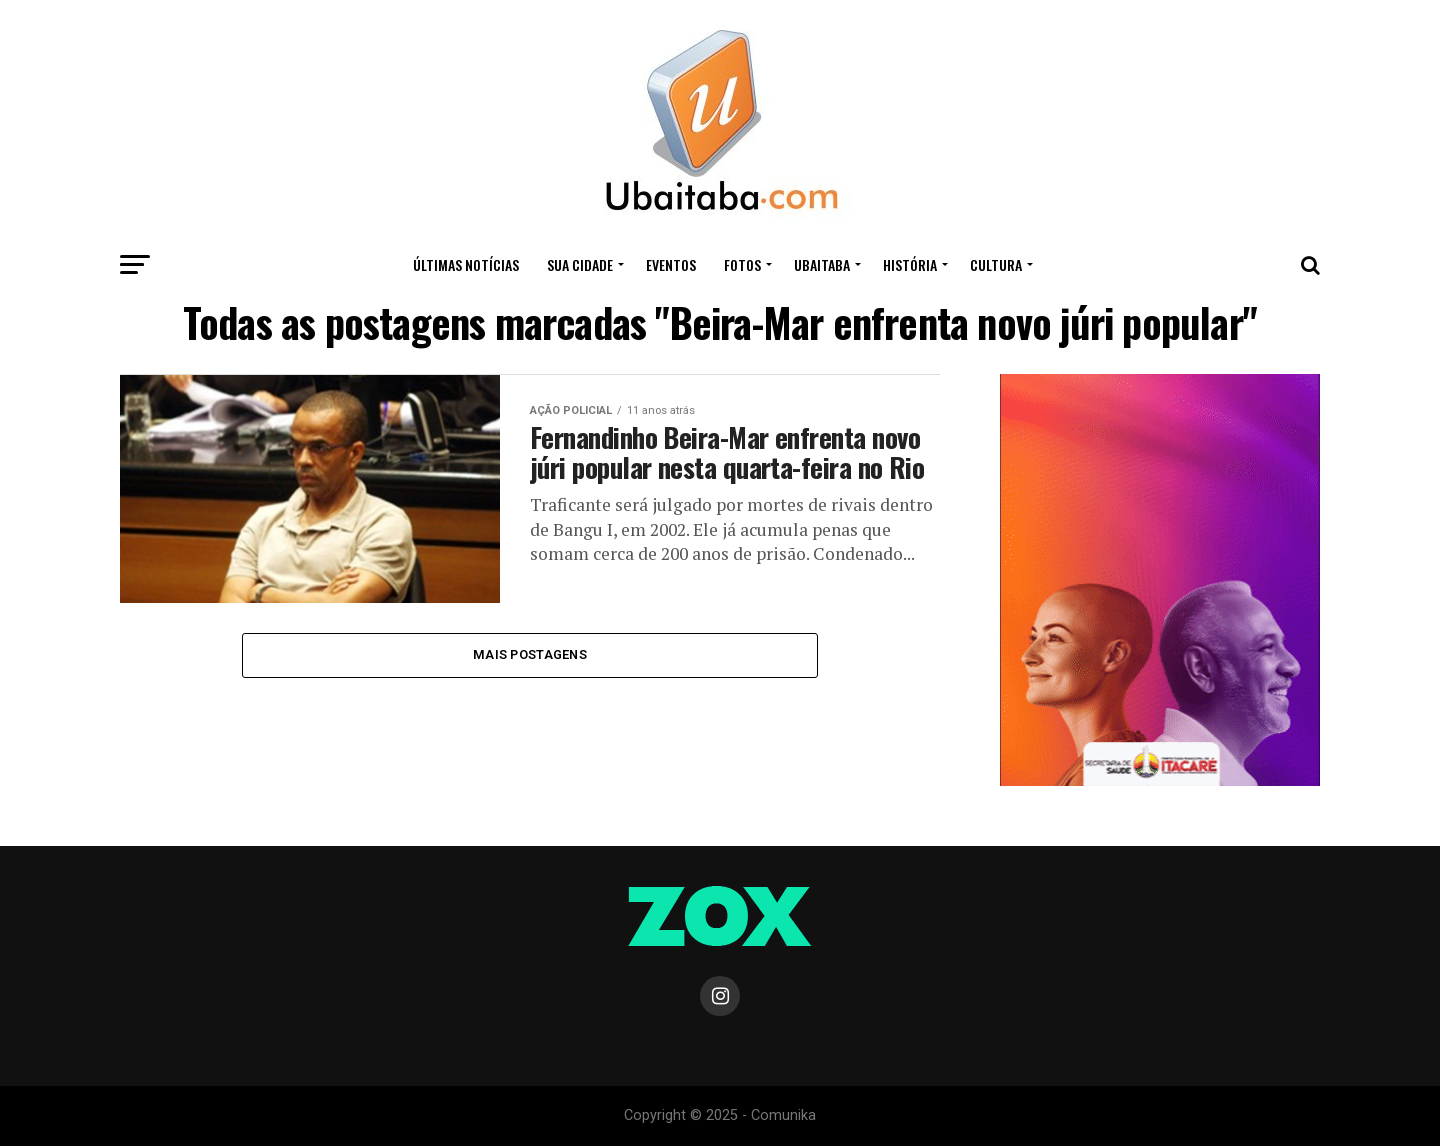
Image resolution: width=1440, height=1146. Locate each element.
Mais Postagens (530, 654)
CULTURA (996, 264)
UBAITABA (822, 264)
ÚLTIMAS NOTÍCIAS (466, 264)
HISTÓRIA (910, 264)
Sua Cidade (580, 264)
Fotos (742, 264)
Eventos (671, 264)
